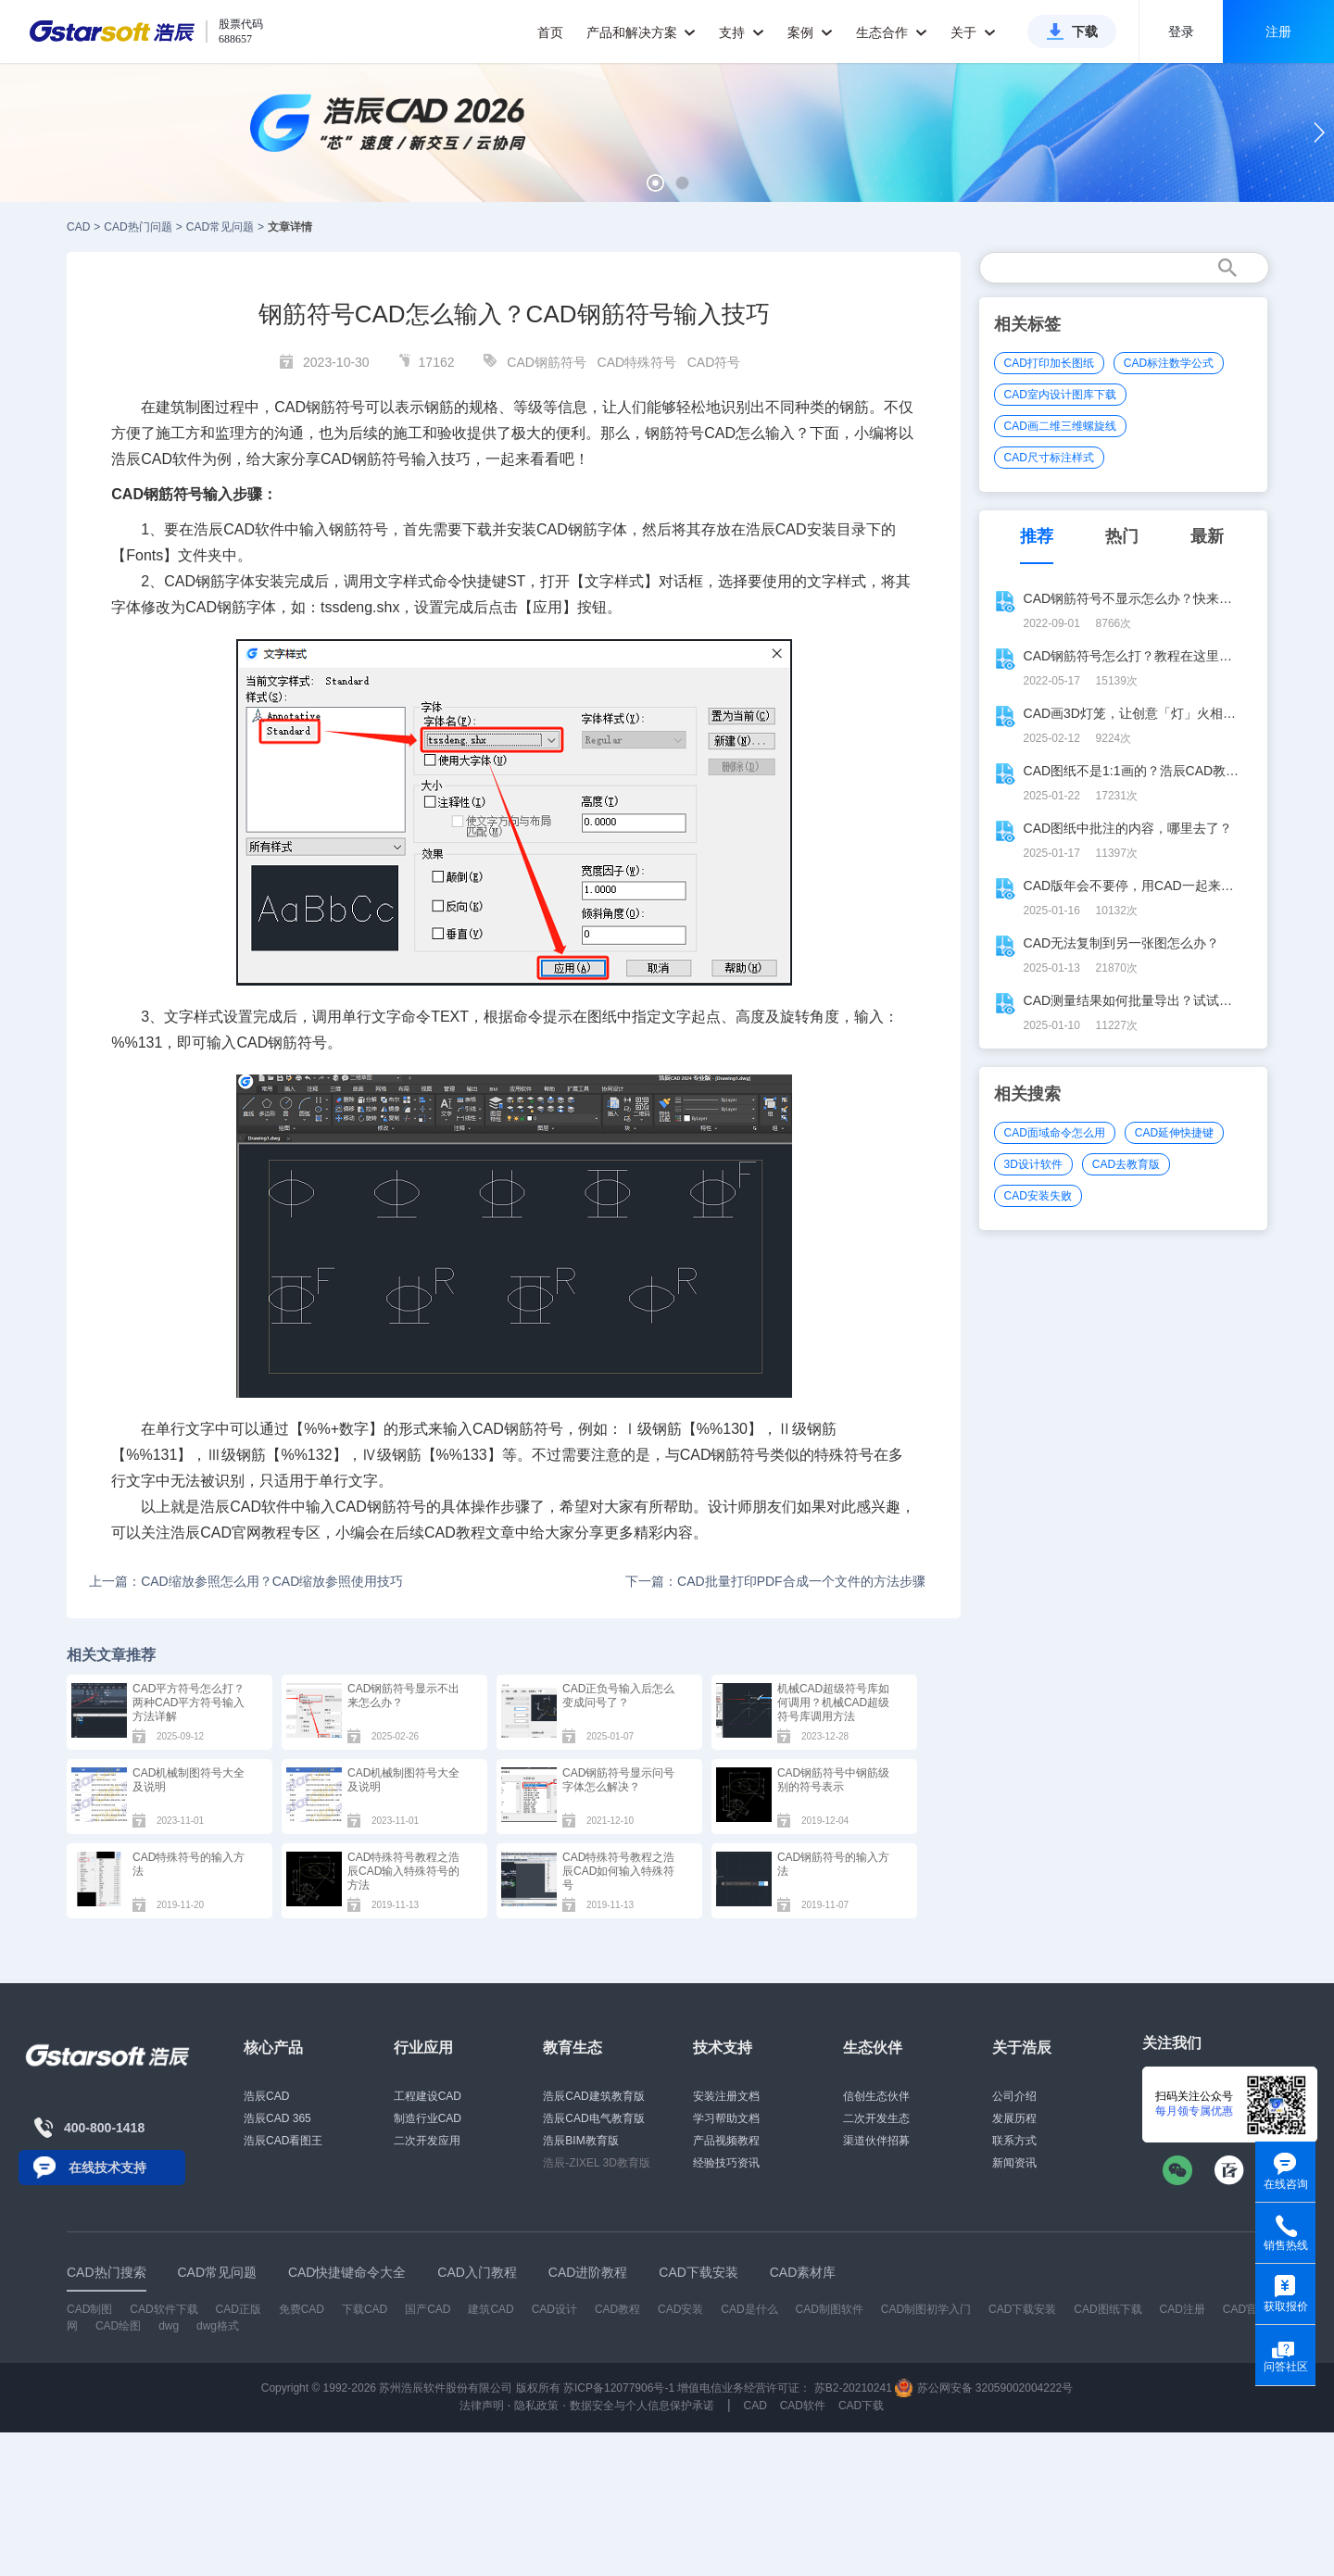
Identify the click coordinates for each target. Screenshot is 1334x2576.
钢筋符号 (674, 433)
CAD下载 (861, 2405)
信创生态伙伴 (876, 2096)
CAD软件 (253, 529)
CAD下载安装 (1022, 2309)
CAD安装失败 (1038, 1195)
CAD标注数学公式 (1169, 363)
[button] (655, 183)
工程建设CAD (427, 2096)
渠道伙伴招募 (876, 2140)
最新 (1207, 536)
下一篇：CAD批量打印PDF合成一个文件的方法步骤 (775, 1581)
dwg (168, 2325)
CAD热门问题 (137, 226)
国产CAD (427, 2309)
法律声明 (481, 2405)
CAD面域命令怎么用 (1054, 1132)
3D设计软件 (1033, 1164)
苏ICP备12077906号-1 (618, 2387)
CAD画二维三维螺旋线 (1060, 426)
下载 (1085, 31)
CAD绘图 (118, 2325)
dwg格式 (217, 2325)
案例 (810, 32)
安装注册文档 (726, 2096)
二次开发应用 (427, 2140)
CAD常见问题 (220, 226)
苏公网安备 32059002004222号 (984, 2387)
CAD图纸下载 (1107, 2309)
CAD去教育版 (1126, 1164)
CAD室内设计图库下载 (1060, 394)
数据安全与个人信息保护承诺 (642, 2405)
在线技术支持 (107, 2167)
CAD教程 (454, 1532)
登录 (1181, 31)
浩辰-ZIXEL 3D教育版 (596, 2162)
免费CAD (301, 2309)
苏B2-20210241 (853, 2387)
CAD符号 (714, 362)
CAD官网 (230, 1532)
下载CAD (364, 2309)
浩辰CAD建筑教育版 (593, 2096)
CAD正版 (237, 2309)
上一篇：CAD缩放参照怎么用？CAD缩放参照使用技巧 (246, 1581)
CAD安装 (806, 529)
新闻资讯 (1014, 2162)
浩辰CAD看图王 (283, 2140)
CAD (78, 226)
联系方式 (1014, 2140)
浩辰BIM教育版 (580, 2140)
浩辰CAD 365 (277, 2118)
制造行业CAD (427, 2118)
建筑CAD (490, 2309)
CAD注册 (1182, 2309)
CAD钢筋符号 (546, 362)
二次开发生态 (876, 2118)
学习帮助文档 (726, 2118)
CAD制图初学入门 (926, 2309)
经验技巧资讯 (726, 2162)
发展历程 (1014, 2118)
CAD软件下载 (163, 2309)
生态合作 (891, 32)
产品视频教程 (726, 2140)
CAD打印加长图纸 (1049, 363)
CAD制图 (89, 2309)
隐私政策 (536, 2405)
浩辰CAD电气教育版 (593, 2118)
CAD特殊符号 (637, 362)
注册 (1278, 31)
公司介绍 (1014, 2096)
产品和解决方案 (641, 32)
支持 (741, 32)
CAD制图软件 (829, 2309)
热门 (1122, 536)
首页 (550, 32)
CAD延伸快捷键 (1174, 1132)
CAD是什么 (749, 2309)
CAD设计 (554, 2309)
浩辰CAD (266, 2096)
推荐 (1036, 536)
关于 (973, 32)
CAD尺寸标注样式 (1049, 457)
